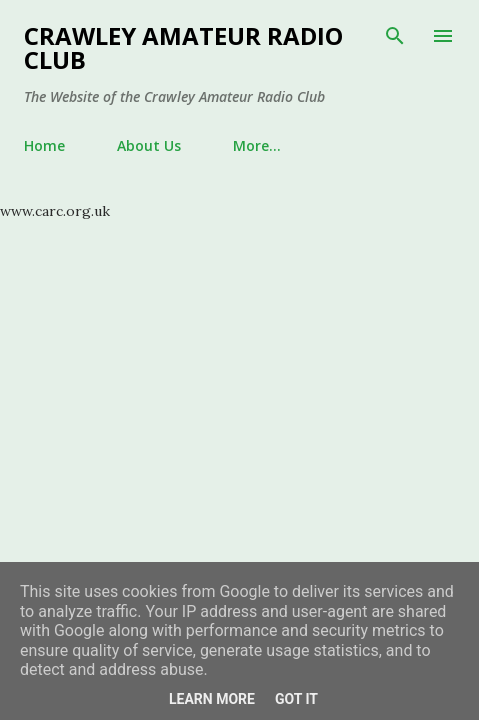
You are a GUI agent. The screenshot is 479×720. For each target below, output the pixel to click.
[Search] (395, 36)
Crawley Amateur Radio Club (183, 47)
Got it (296, 699)
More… (257, 145)
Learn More (212, 699)
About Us (149, 145)
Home (44, 145)
